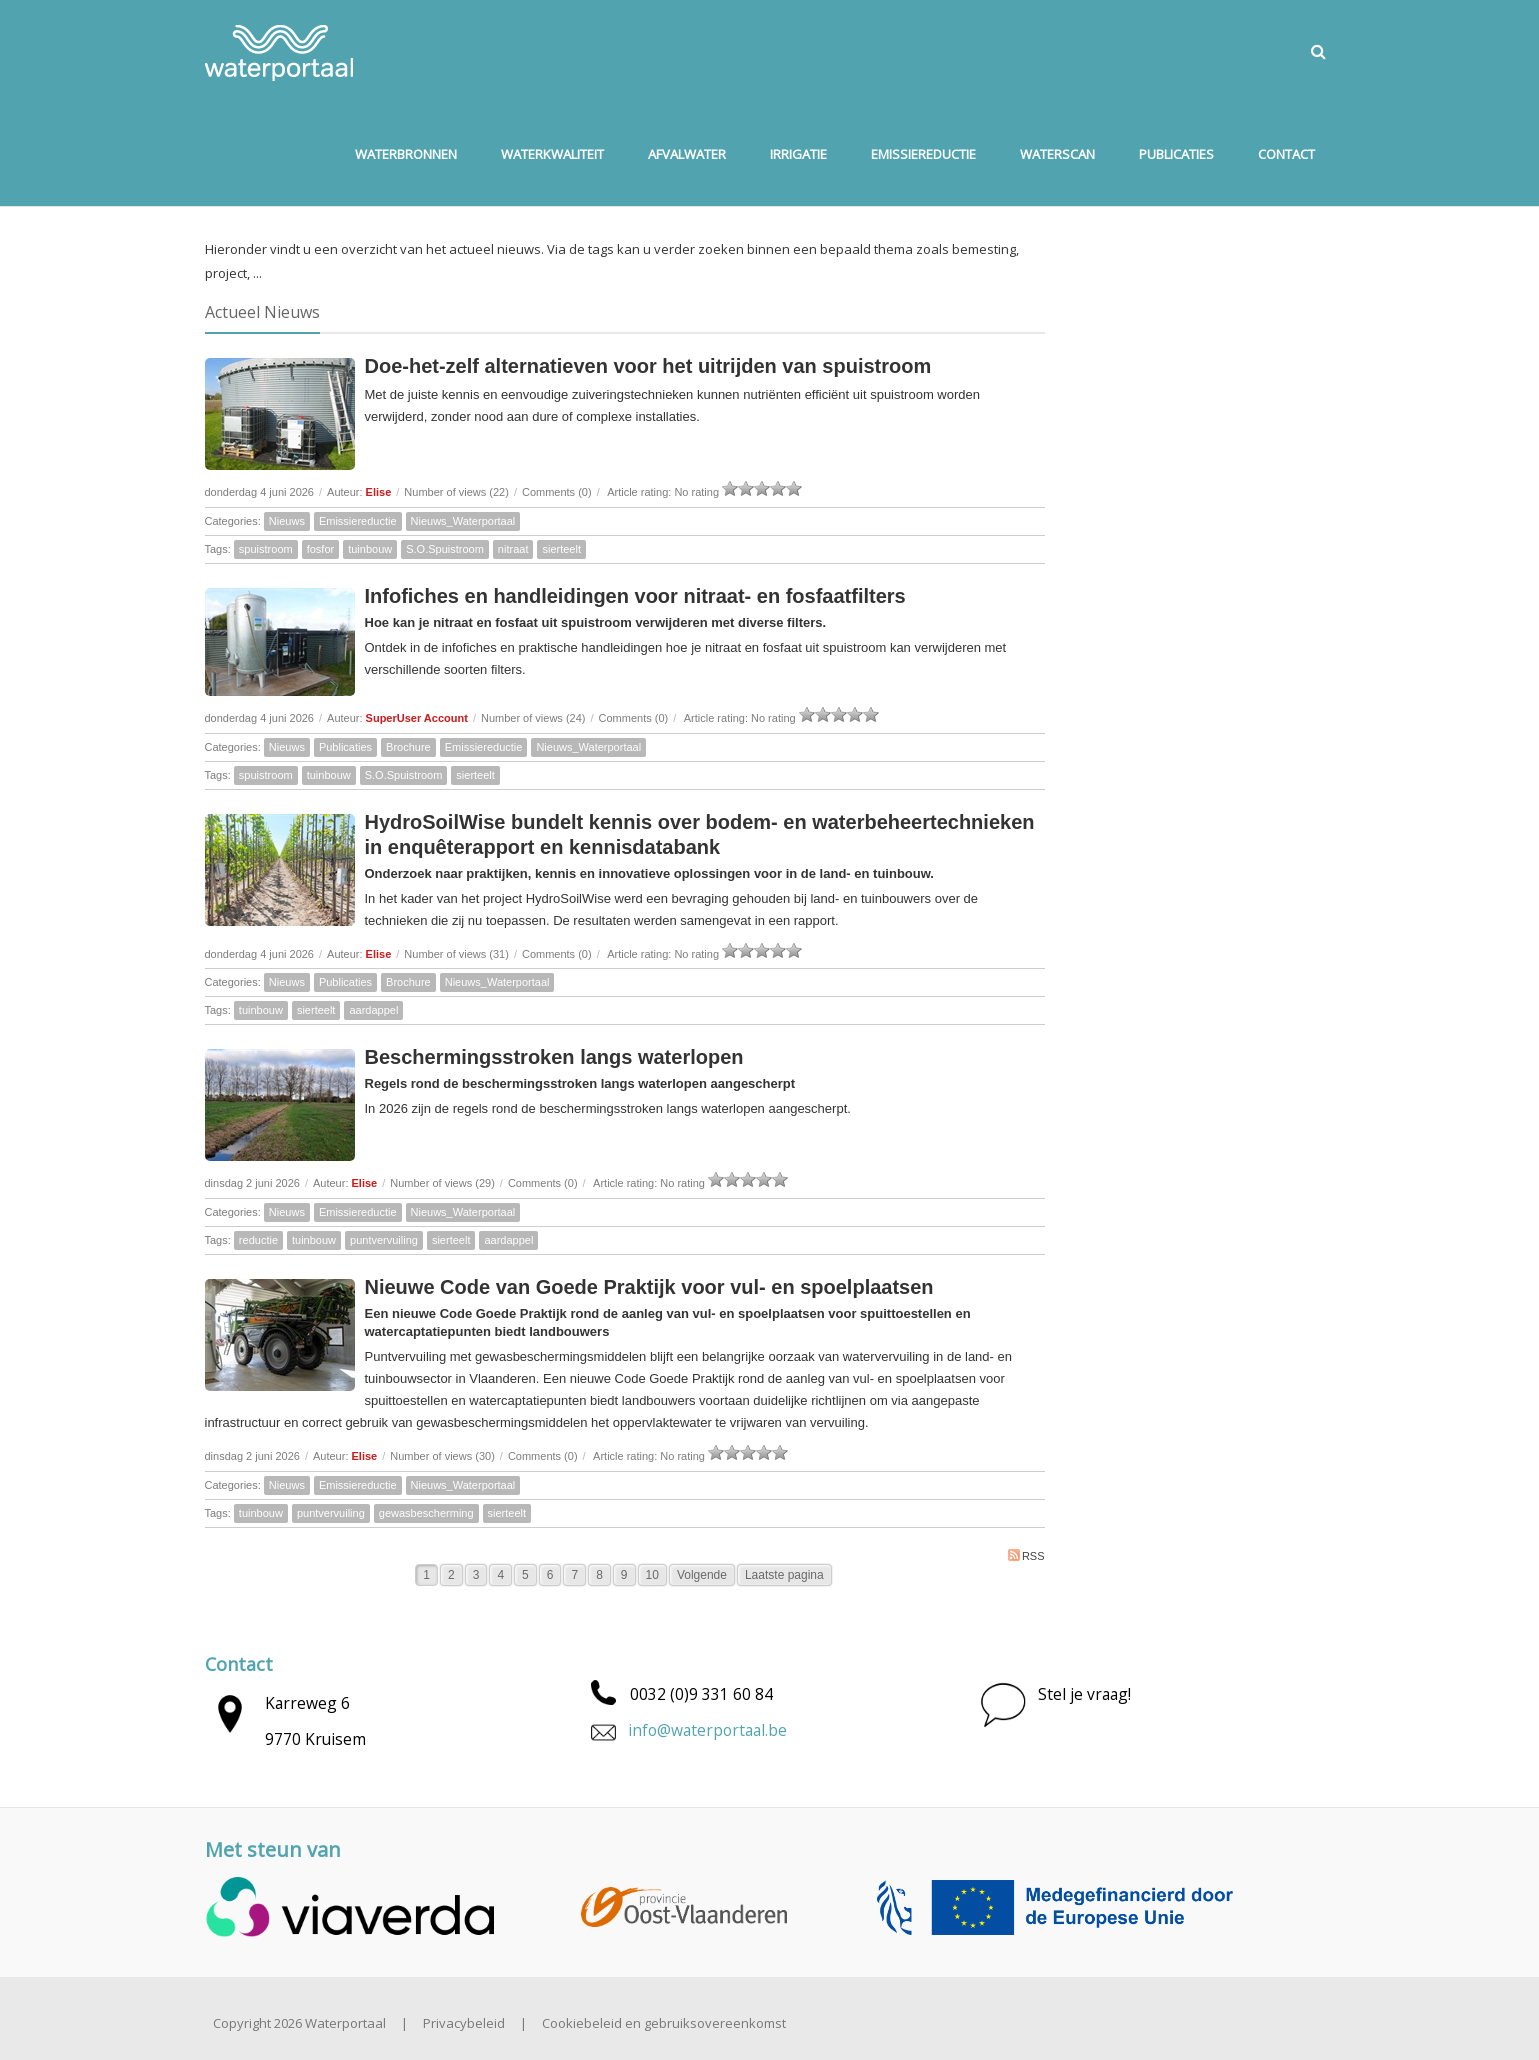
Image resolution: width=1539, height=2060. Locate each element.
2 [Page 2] (451, 1575)
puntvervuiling (384, 1240)
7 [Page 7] (574, 1575)
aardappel (373, 1010)
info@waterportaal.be (707, 1730)
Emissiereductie (358, 521)
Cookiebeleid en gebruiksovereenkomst (664, 2023)
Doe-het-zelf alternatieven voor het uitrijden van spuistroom (648, 366)
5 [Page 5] (525, 1575)
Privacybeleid (464, 2023)
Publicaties (345, 747)
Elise (379, 492)
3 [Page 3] (476, 1575)
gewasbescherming (426, 1513)
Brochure (408, 747)
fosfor (321, 549)
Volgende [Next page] (702, 1575)
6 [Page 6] (550, 1575)
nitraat (513, 549)
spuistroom (266, 549)
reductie (258, 1240)
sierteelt (561, 549)
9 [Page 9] (624, 1575)
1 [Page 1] (426, 1575)
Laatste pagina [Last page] (784, 1575)
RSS (1026, 1555)
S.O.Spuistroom (445, 549)
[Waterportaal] (279, 51)
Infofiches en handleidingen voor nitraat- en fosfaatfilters (635, 596)
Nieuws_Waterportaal (463, 521)
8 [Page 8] (599, 1575)
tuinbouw (370, 549)
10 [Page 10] (652, 1575)
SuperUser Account (417, 718)
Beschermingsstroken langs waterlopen (554, 1057)
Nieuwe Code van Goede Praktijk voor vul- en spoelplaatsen (649, 1287)
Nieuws (287, 521)
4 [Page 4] (500, 1575)
